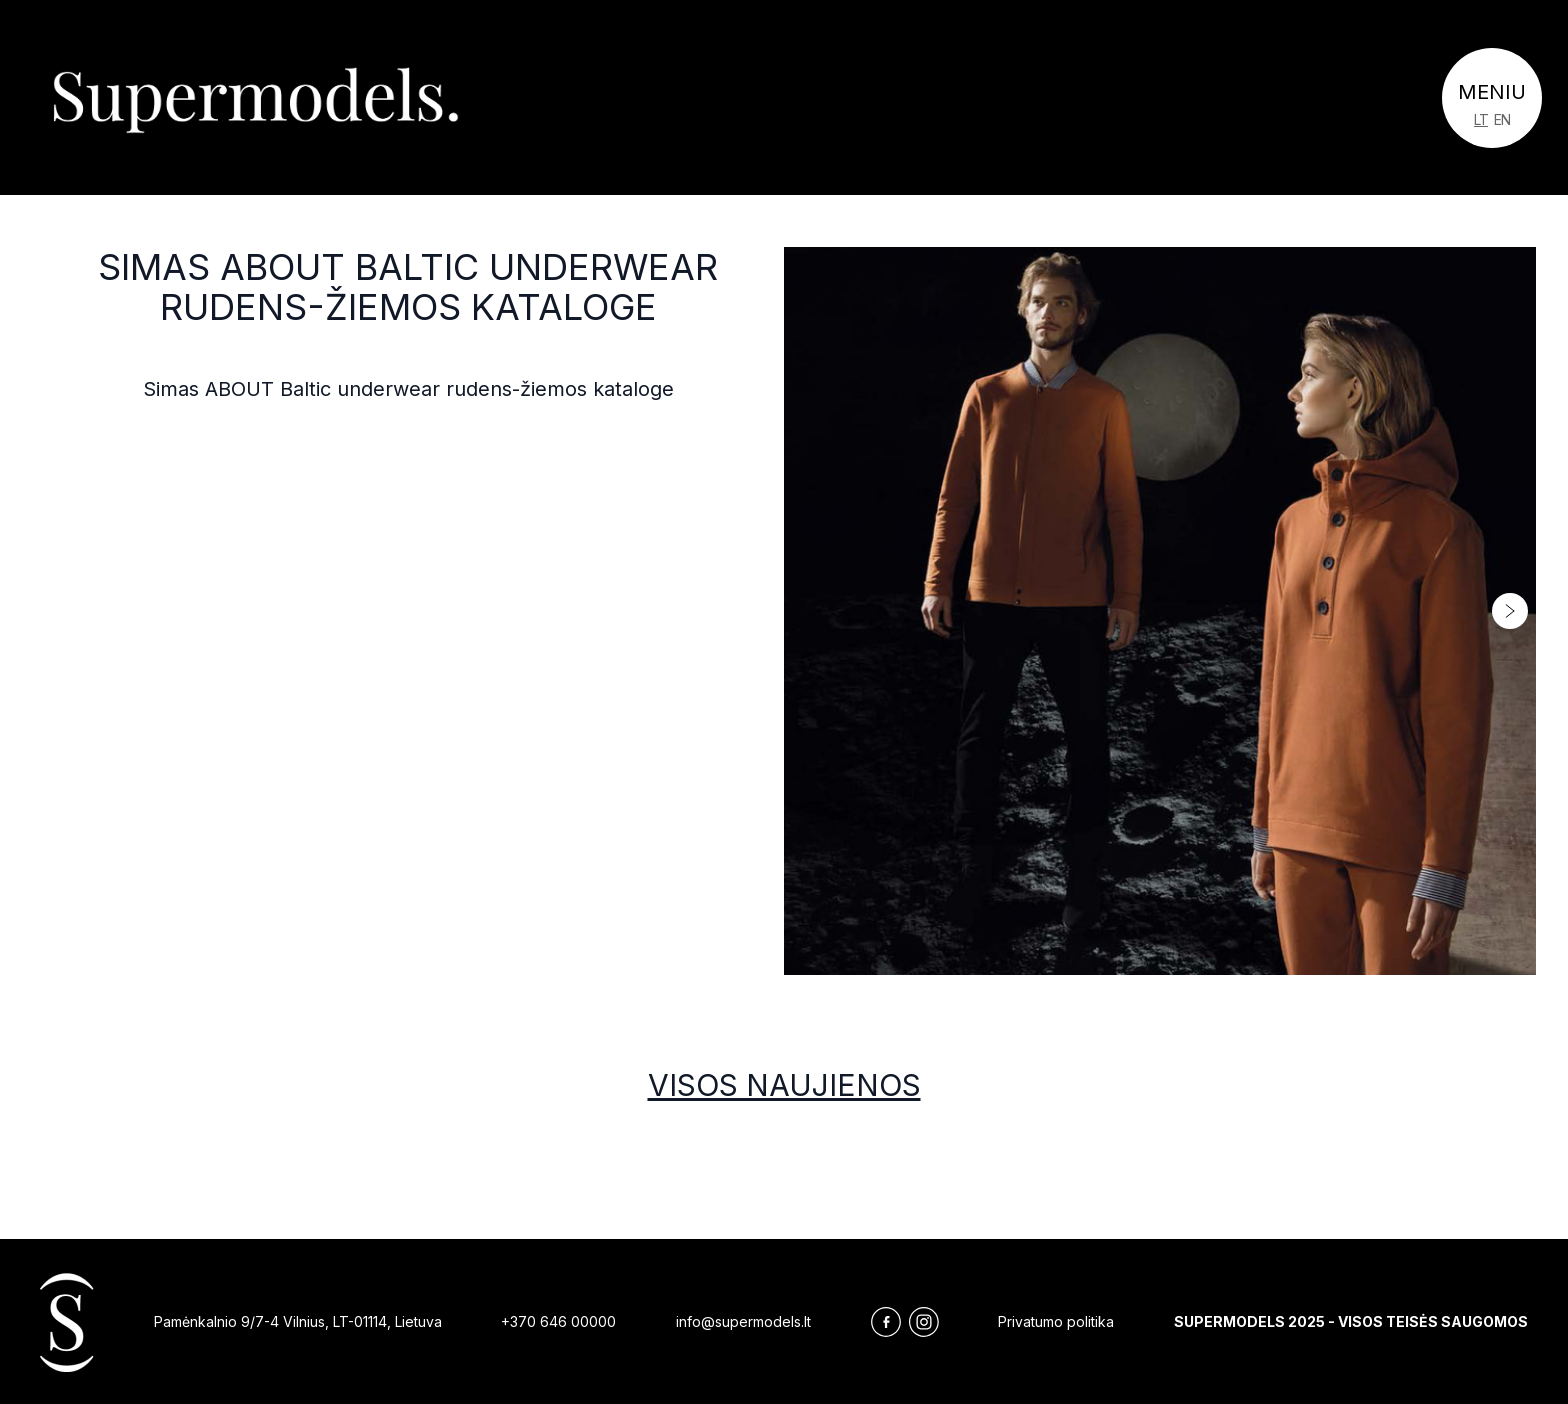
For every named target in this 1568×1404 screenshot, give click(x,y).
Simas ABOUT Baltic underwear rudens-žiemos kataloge (408, 287)
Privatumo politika (1056, 1321)
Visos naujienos (784, 1085)
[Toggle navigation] (1492, 98)
